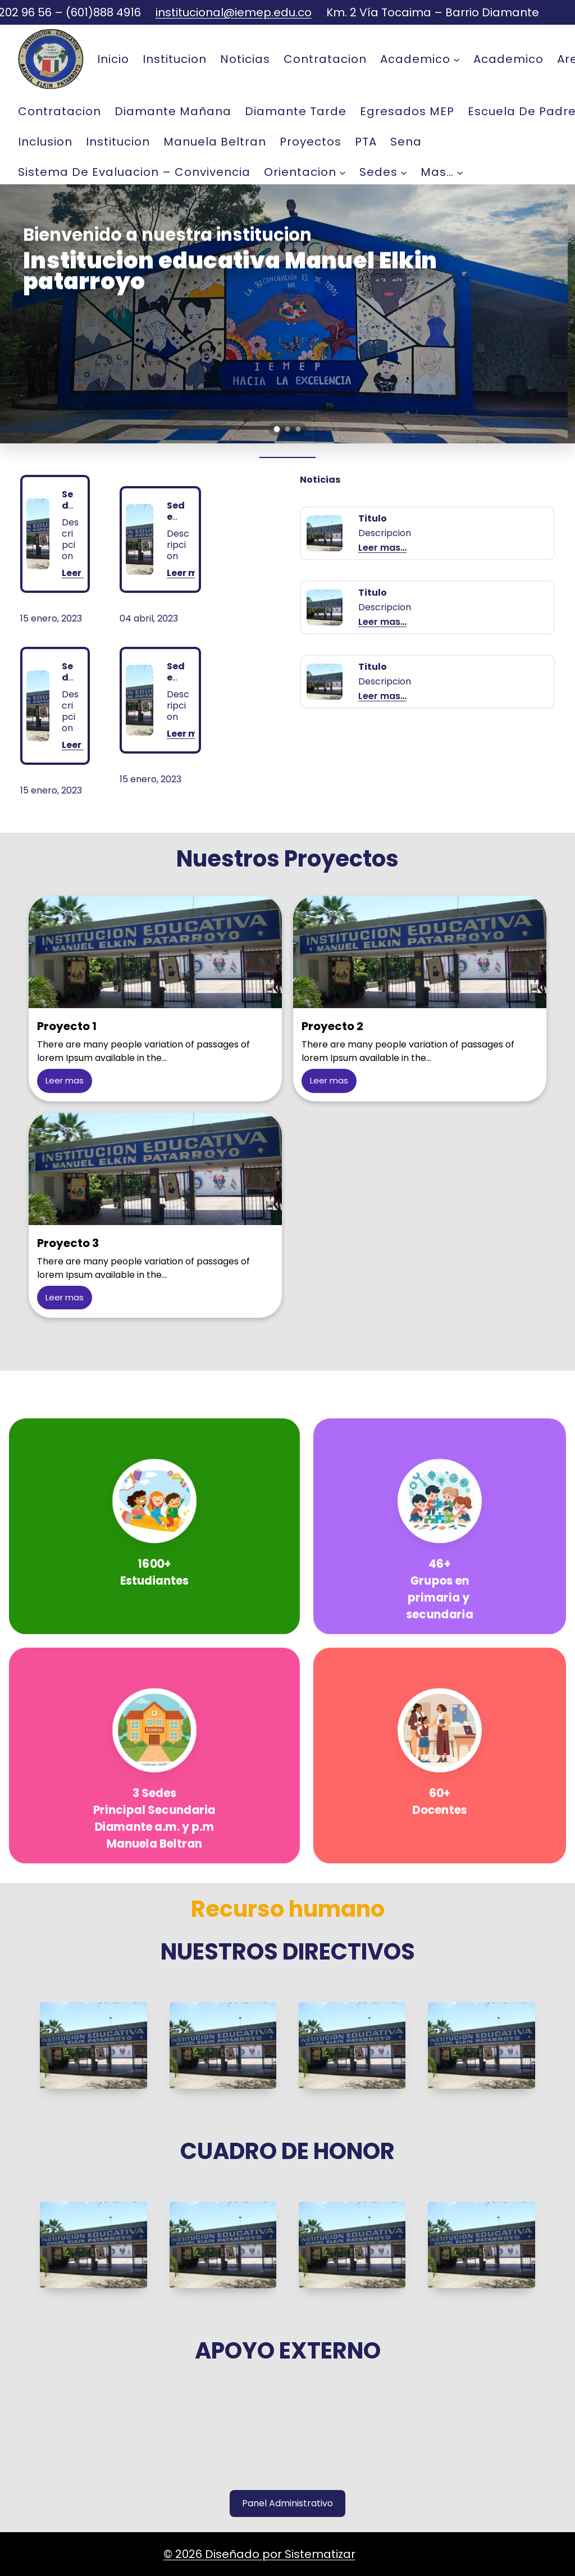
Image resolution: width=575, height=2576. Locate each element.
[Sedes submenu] (403, 172)
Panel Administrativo (287, 2503)
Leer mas (64, 1080)
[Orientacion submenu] (342, 172)
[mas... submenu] (460, 172)
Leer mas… (191, 574)
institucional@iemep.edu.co (234, 12)
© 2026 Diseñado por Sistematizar (259, 2554)
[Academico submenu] (456, 59)
